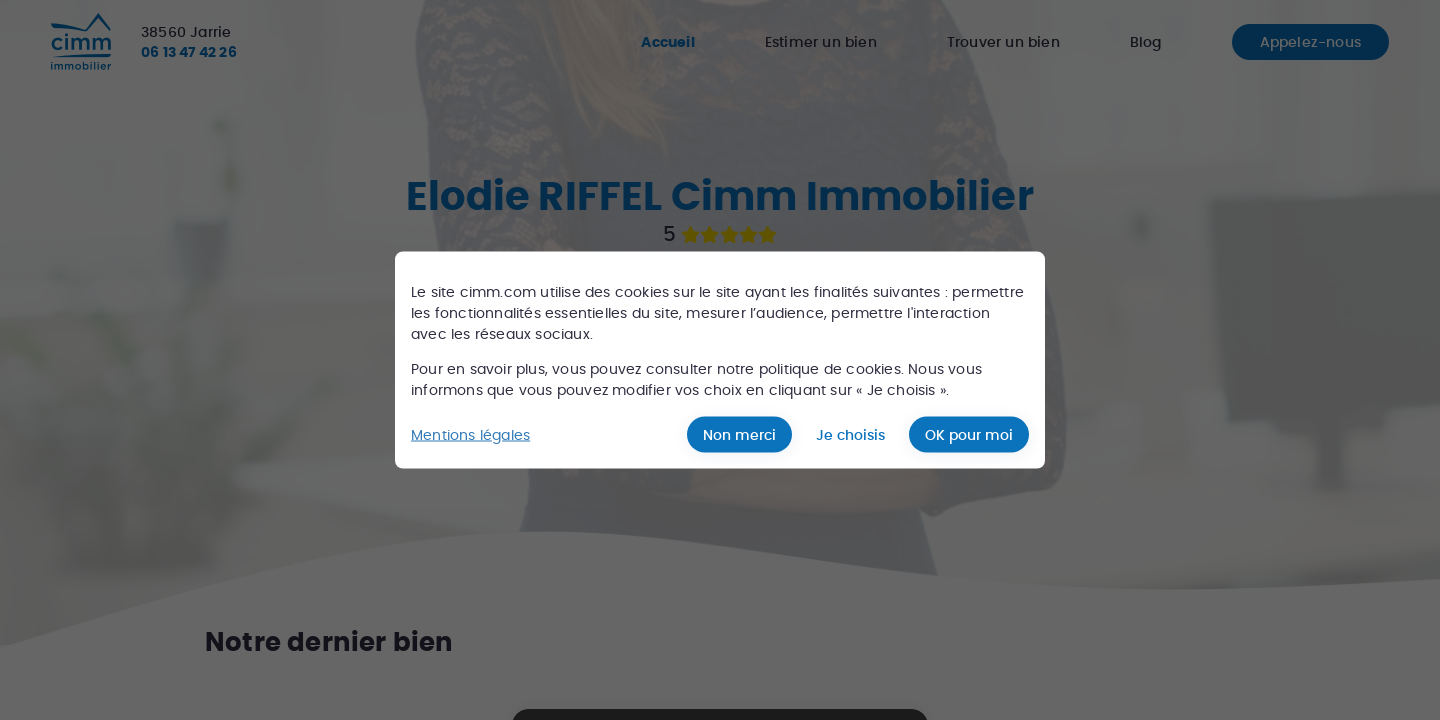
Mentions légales (470, 434)
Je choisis (850, 435)
